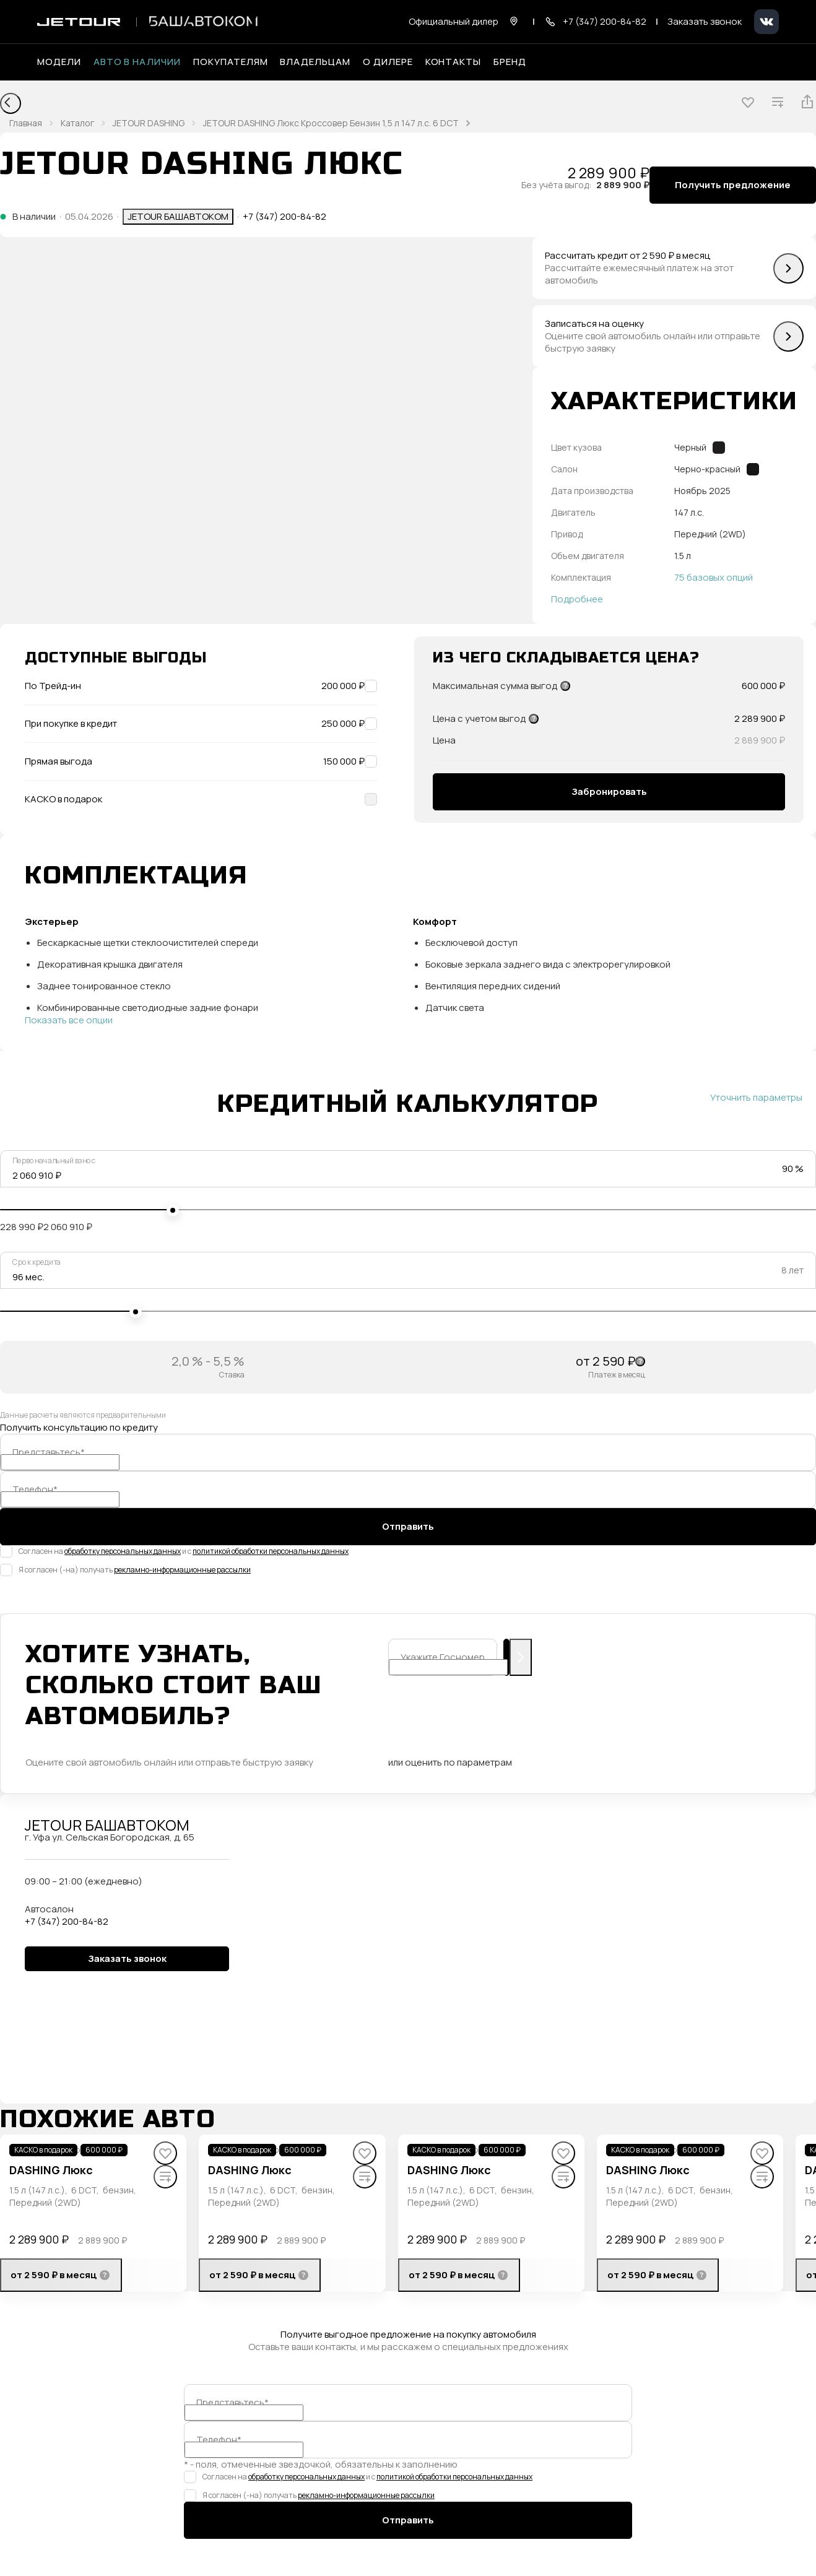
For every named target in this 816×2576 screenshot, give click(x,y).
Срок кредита (36, 1262)
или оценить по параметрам (450, 1762)
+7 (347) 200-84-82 (284, 216)
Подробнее (577, 599)
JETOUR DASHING (148, 123)
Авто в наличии (137, 62)
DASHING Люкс (51, 2169)
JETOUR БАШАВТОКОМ (178, 216)
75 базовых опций (713, 577)
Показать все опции (69, 1020)
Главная (25, 123)
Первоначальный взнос (54, 1161)
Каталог (77, 123)
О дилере (388, 62)
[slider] (173, 1210)
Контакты (453, 62)
